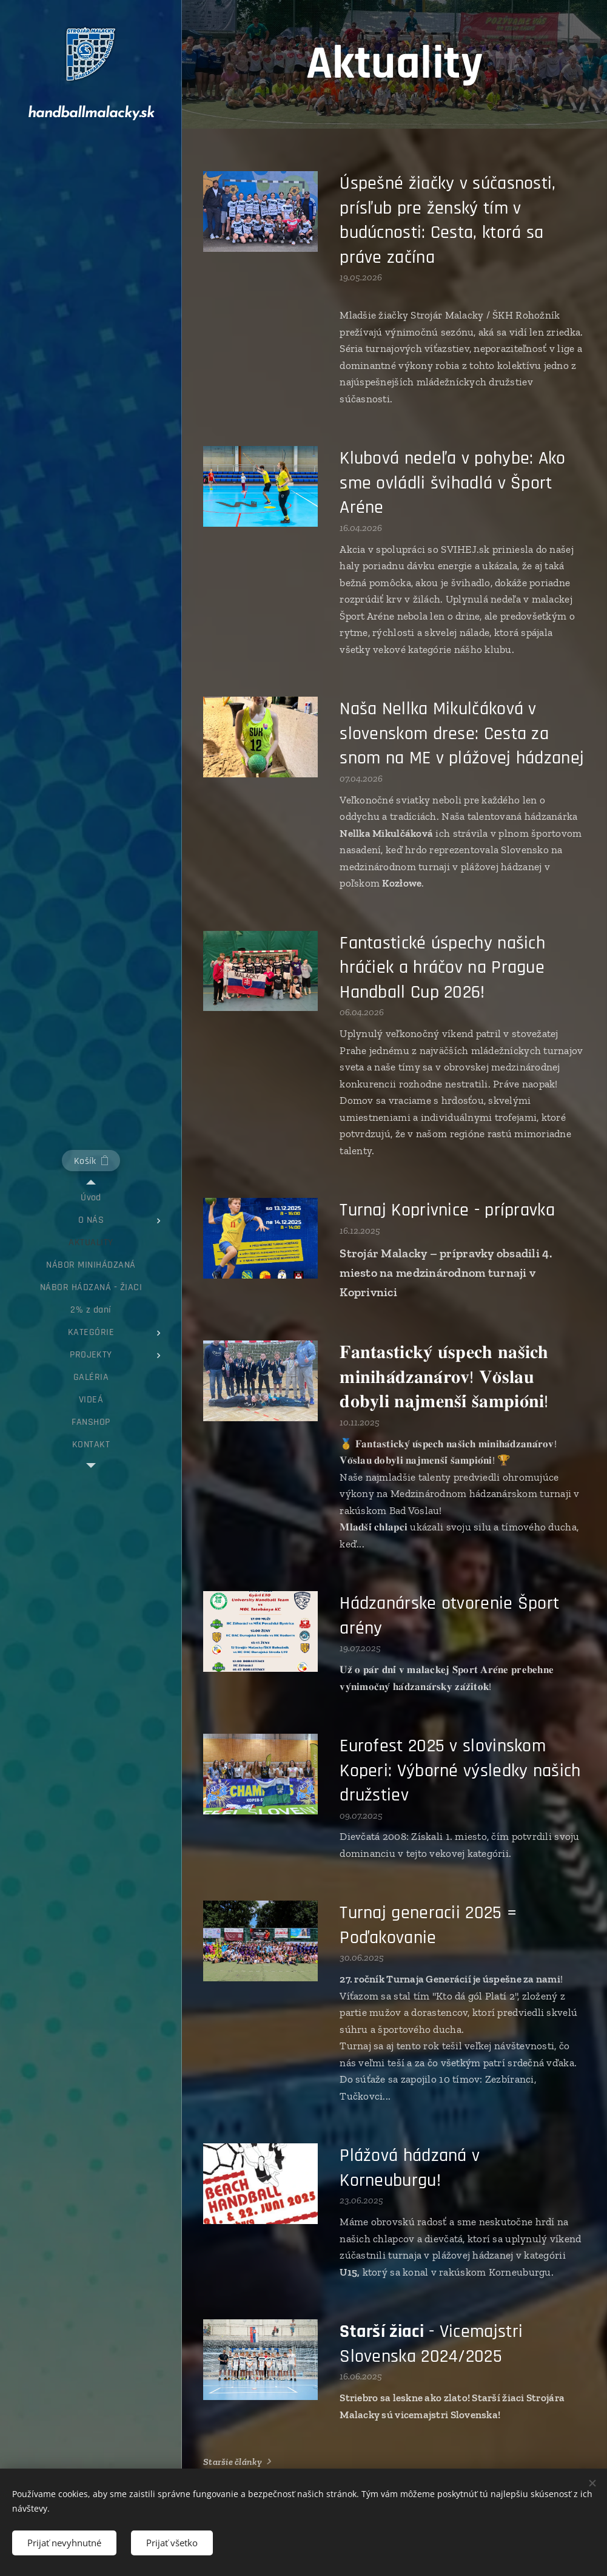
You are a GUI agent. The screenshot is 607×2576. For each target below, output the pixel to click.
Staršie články (232, 2461)
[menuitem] (91, 1198)
